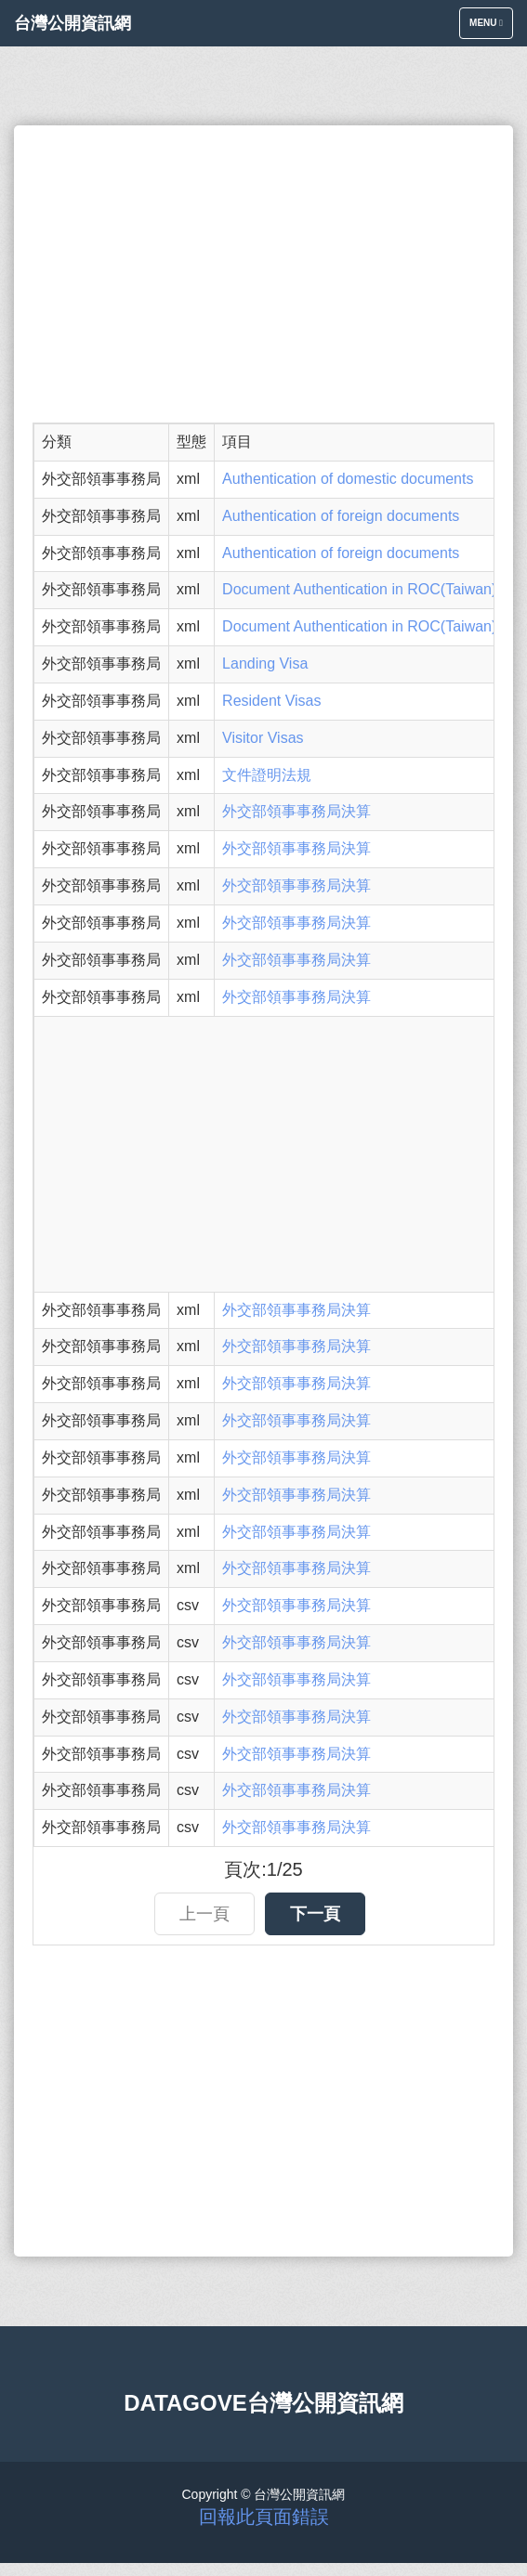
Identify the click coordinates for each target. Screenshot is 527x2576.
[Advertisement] (263, 274)
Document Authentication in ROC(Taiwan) (359, 589)
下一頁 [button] (315, 1914)
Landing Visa (265, 663)
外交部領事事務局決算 (296, 811)
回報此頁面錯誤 (264, 2516)
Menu (490, 27)
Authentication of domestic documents (347, 479)
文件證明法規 (266, 775)
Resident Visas (271, 701)
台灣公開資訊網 (72, 23)
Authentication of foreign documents (340, 516)
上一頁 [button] (204, 1914)
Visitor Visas (262, 738)
